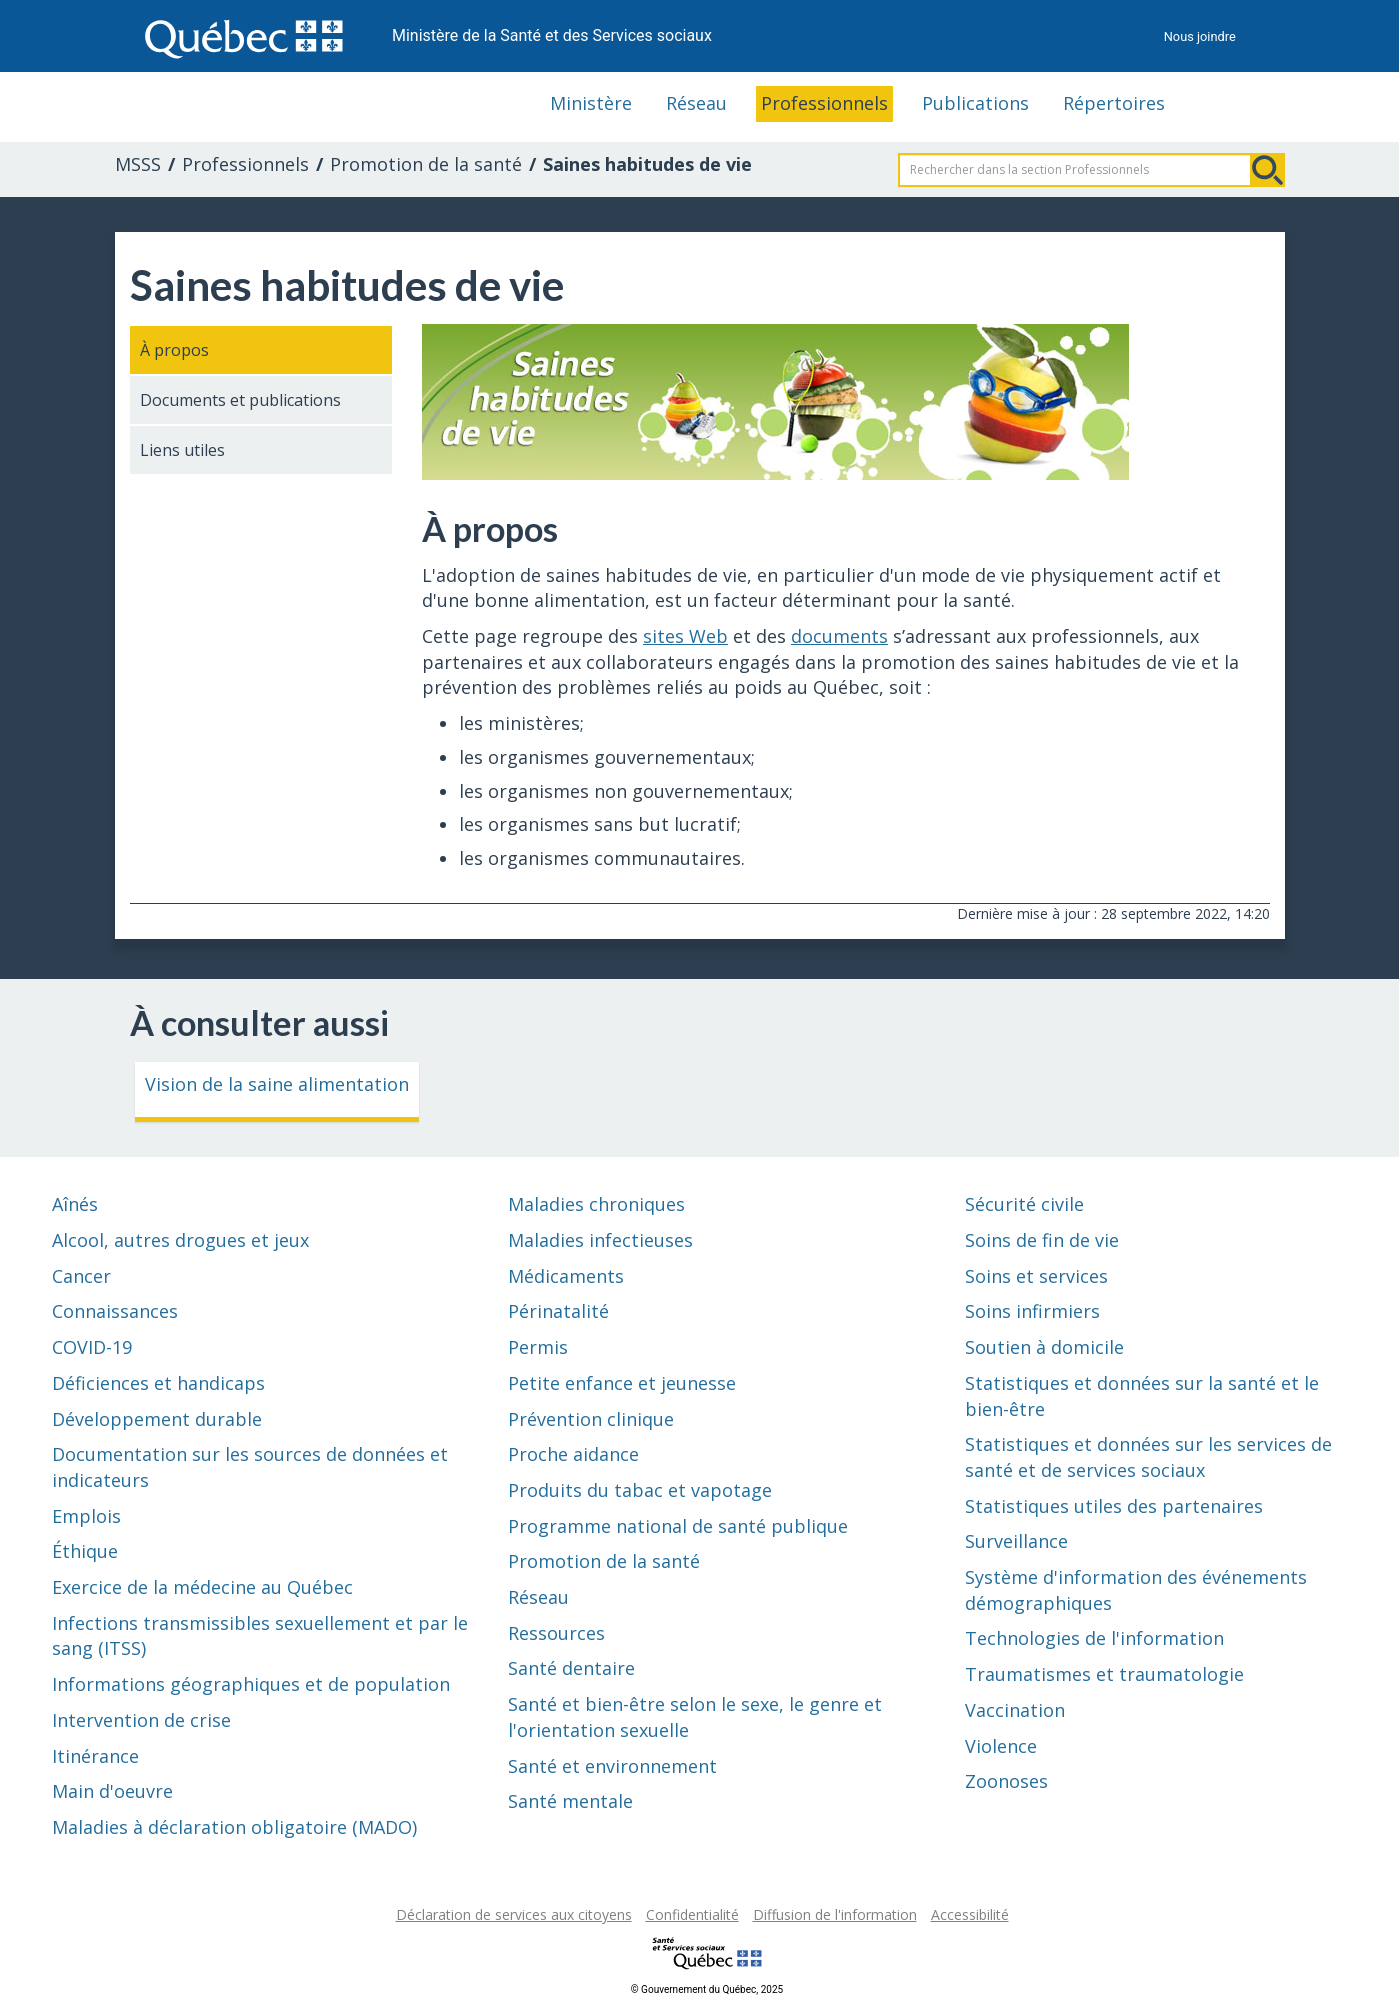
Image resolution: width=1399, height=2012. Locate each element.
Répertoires (1114, 103)
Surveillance (1016, 1541)
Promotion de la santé (426, 164)
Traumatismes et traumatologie (1104, 1674)
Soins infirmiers (1032, 1311)
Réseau (696, 103)
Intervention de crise (141, 1720)
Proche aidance (573, 1454)
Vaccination (1015, 1710)
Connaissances (115, 1311)
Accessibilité (970, 1914)
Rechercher (1268, 170)
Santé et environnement (612, 1766)
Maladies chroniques (596, 1204)
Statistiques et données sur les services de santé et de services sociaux (1148, 1457)
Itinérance (95, 1756)
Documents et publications (240, 400)
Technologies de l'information (1094, 1638)
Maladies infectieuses (600, 1240)
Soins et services (1036, 1276)
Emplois (86, 1516)
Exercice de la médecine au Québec (202, 1587)
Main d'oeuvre (112, 1791)
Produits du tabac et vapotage (640, 1490)
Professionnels (824, 103)
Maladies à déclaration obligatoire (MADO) (234, 1827)
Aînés (75, 1204)
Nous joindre (1200, 36)
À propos (174, 350)
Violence (1001, 1746)
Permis (538, 1347)
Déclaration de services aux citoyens (514, 1914)
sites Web (685, 636)
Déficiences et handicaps (158, 1383)
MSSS (138, 164)
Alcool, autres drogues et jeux (180, 1240)
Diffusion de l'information (835, 1914)
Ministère (591, 103)
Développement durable (157, 1419)
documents (839, 636)
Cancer (81, 1276)
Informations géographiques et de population (251, 1684)
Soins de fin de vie (1042, 1240)
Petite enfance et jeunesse (622, 1383)
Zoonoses (1006, 1781)
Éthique (85, 1551)
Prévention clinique (591, 1419)
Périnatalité (558, 1311)
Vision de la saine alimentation (277, 1084)
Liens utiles (182, 450)
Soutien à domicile (1044, 1347)
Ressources (556, 1633)
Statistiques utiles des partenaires (1114, 1506)
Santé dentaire (571, 1668)
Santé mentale (570, 1801)
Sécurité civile (1024, 1204)
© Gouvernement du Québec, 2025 (707, 1989)
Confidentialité (692, 1914)
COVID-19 (92, 1347)
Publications (975, 103)
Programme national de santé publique (678, 1526)
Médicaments (566, 1276)
